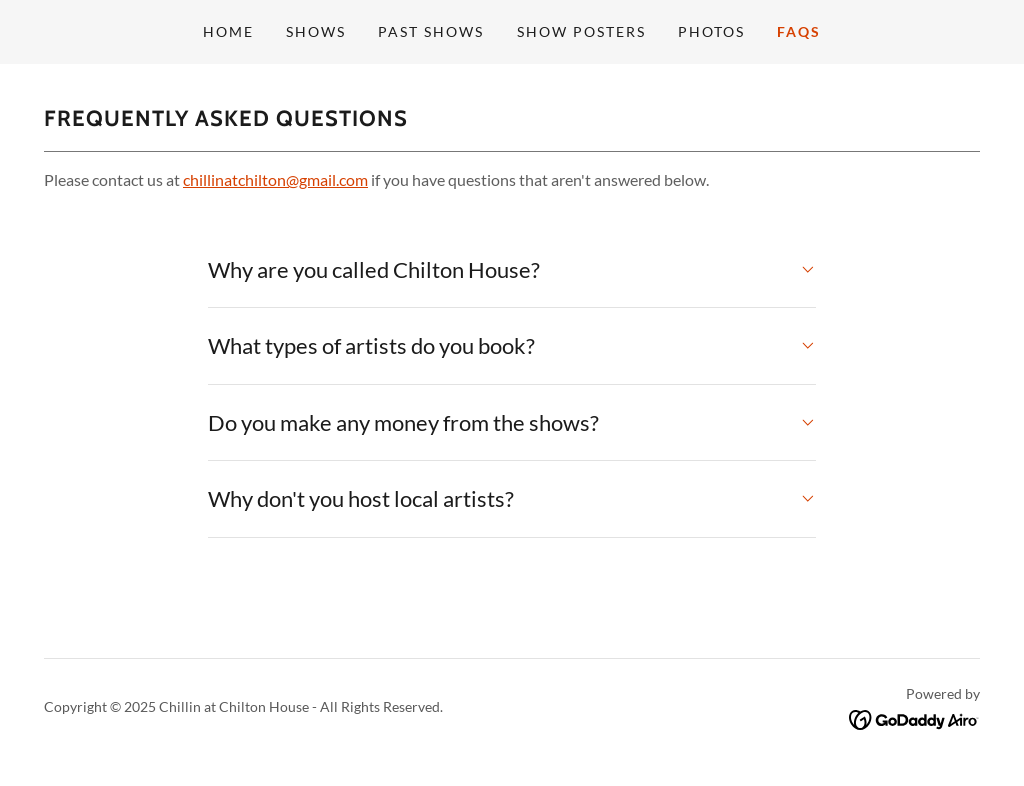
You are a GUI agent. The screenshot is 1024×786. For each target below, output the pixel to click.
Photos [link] (711, 31)
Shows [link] (316, 31)
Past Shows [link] (431, 31)
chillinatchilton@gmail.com (275, 179)
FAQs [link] (799, 31)
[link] (914, 717)
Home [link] (228, 31)
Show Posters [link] (581, 31)
